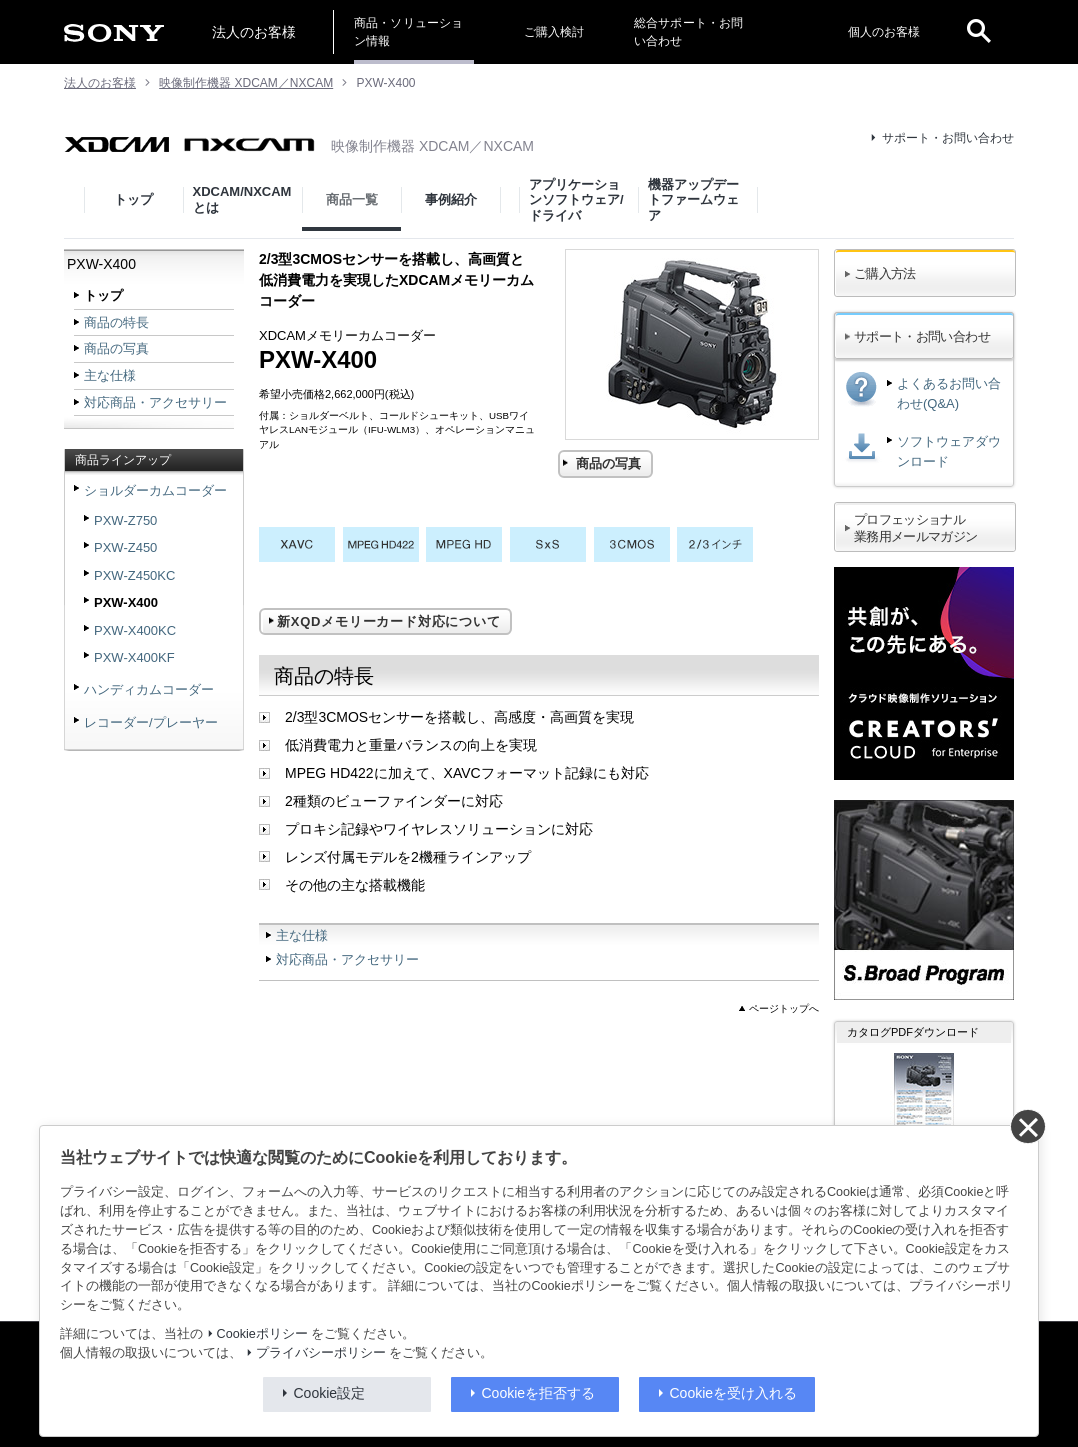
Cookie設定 (330, 1393)
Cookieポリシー (262, 1334)
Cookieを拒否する (539, 1393)
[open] (979, 32)
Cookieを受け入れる (734, 1393)
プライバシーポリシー (321, 1353)
